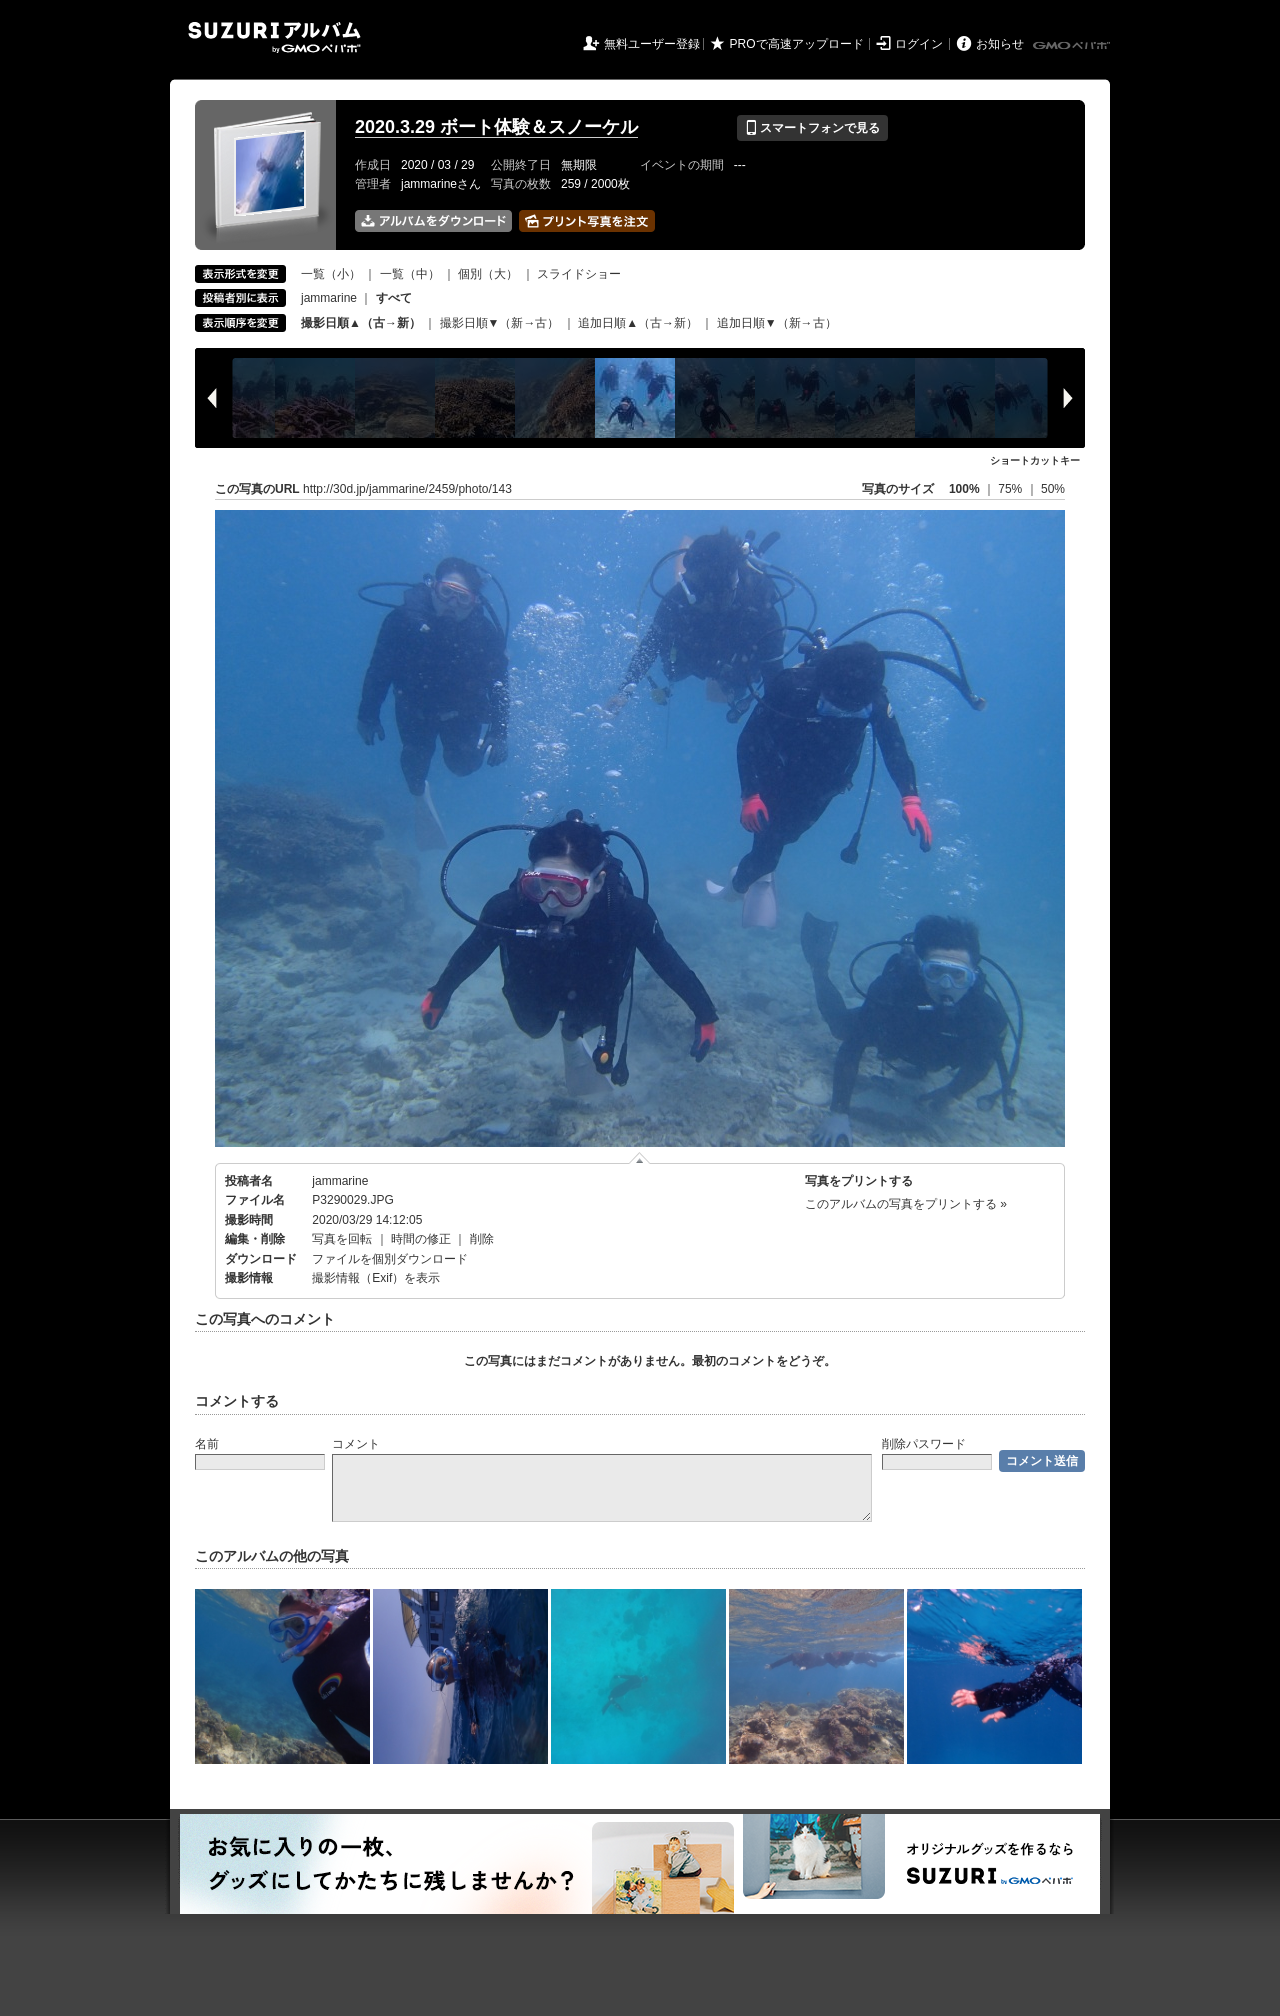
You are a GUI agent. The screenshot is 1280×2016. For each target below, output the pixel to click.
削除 (482, 1239)
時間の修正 (421, 1239)
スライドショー (579, 274)
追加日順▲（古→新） (638, 323)
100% (964, 489)
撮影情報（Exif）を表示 (376, 1278)
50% (1053, 489)
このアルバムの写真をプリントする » (906, 1204)
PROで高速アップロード (797, 44)
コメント (356, 1444)
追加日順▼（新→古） (777, 323)
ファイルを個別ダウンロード (390, 1259)
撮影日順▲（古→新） (361, 323)
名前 (207, 1444)
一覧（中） (410, 274)
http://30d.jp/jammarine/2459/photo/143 (407, 489)
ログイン (919, 44)
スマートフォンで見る (812, 128)
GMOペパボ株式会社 (1073, 46)
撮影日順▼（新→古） (500, 323)
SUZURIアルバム (274, 37)
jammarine (329, 298)
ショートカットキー (1035, 460)
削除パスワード (924, 1444)
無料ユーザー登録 (652, 44)
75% (1011, 489)
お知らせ (1000, 44)
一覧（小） (331, 274)
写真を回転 (342, 1239)
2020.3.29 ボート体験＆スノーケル (496, 127)
